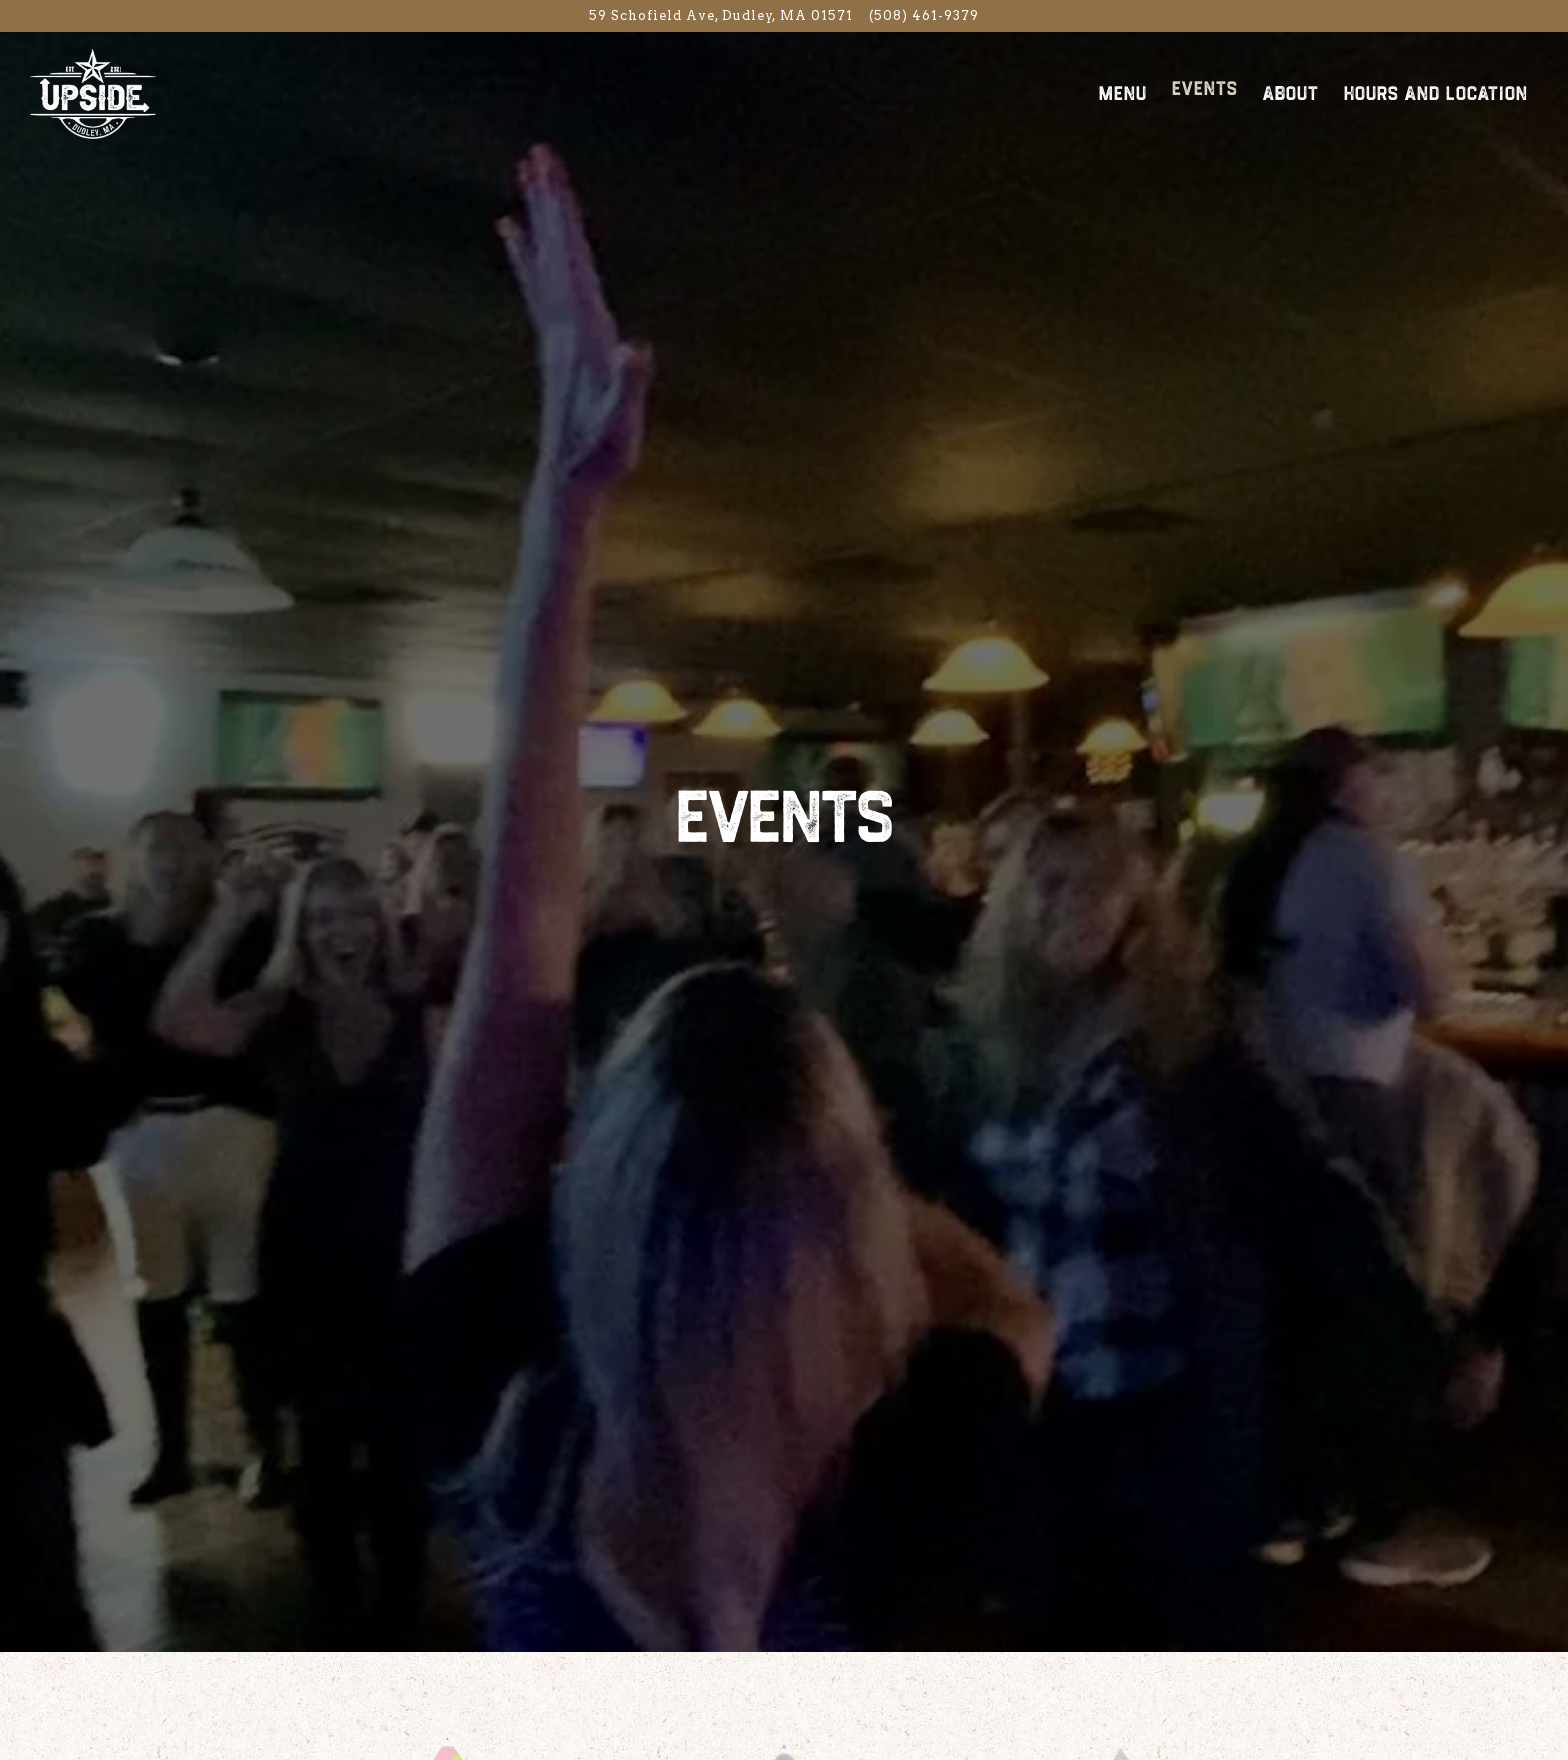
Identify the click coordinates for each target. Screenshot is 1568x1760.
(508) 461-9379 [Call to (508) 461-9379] (924, 15)
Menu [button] (1123, 93)
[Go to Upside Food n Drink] (721, 15)
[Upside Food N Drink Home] (140, 93)
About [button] (1291, 93)
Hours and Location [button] (1436, 93)
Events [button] (1205, 88)
